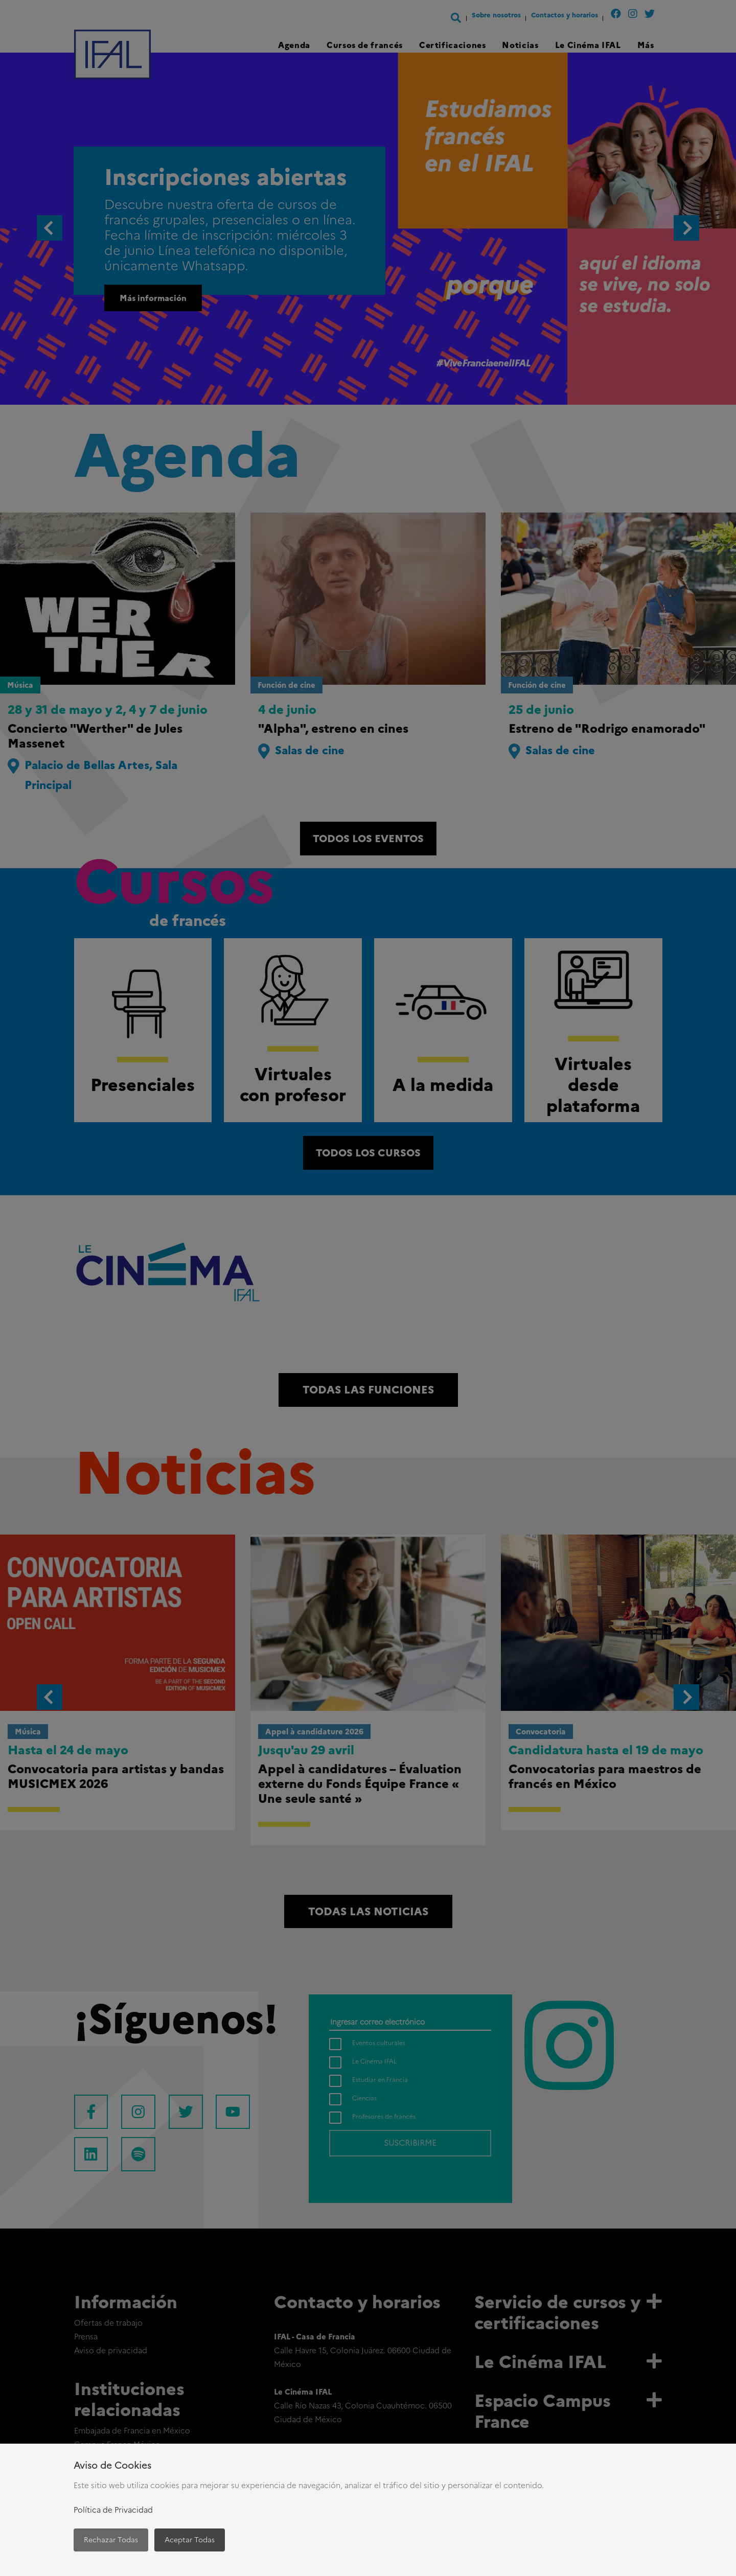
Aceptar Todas (190, 2540)
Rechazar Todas (111, 2540)
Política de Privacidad (113, 2510)
